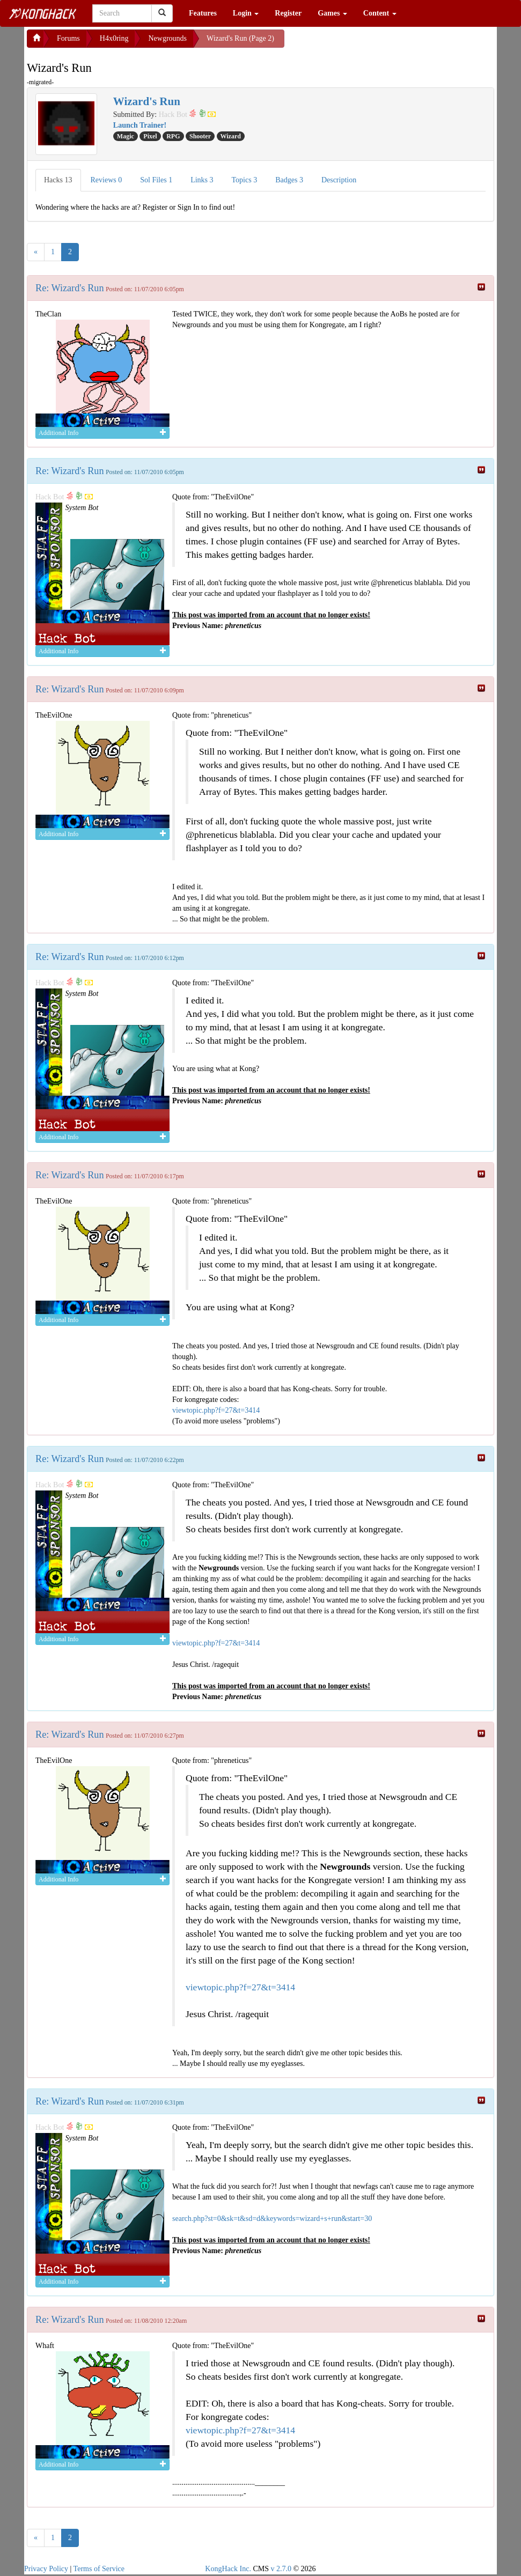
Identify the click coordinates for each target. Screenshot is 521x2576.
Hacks (58, 180)
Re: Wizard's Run (69, 288)
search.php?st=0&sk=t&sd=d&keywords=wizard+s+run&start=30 (272, 2219)
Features (203, 13)
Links (201, 180)
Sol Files (156, 180)
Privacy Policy (46, 2569)
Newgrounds (167, 38)
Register (288, 13)
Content (380, 13)
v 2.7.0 (280, 2569)
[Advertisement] (370, 42)
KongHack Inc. (228, 2569)
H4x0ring (114, 38)
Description (338, 180)
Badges (289, 180)
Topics (245, 180)
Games (332, 13)
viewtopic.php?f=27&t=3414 (216, 1410)
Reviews (106, 180)
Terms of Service (99, 2569)
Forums (68, 38)
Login (246, 13)
